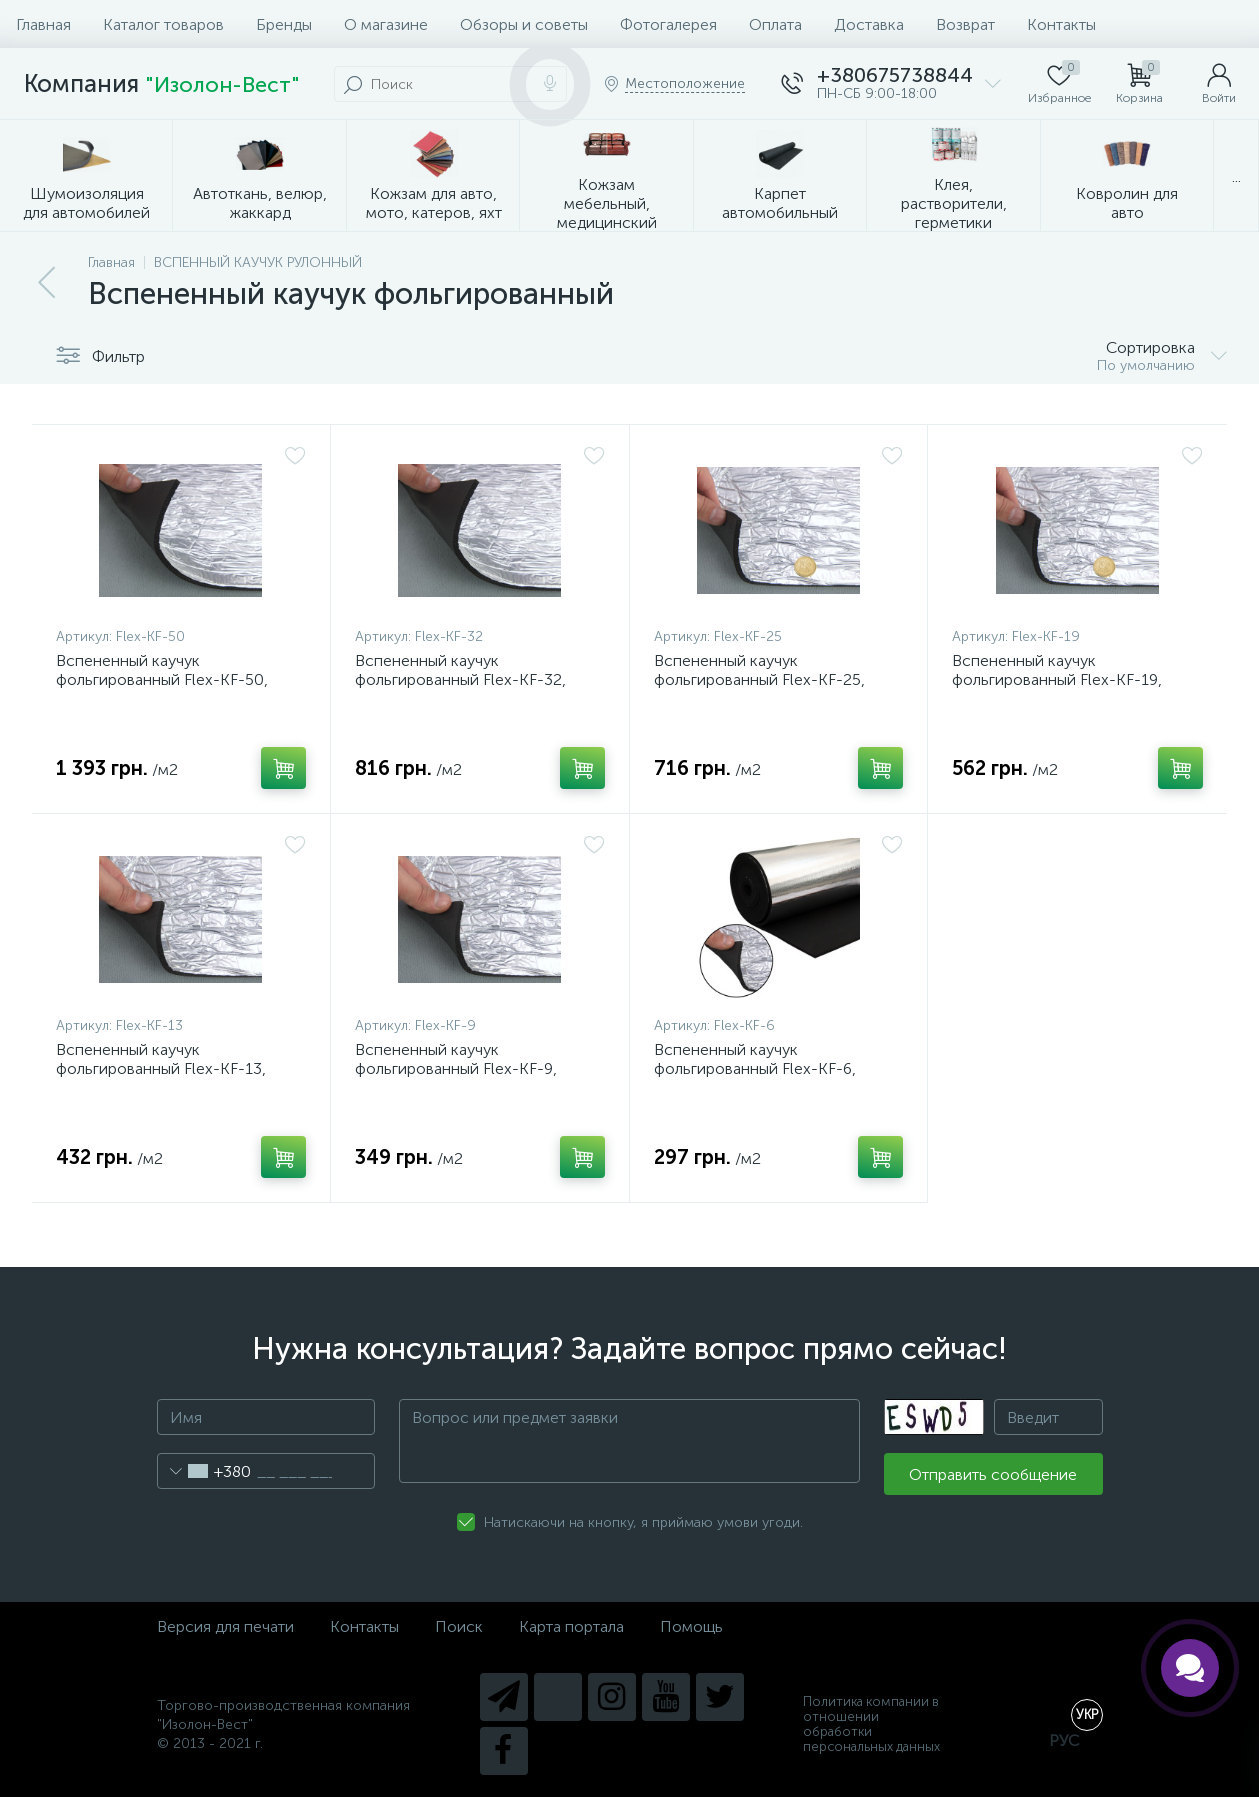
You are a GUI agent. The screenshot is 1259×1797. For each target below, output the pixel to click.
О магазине (386, 24)
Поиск (459, 1626)
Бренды (284, 24)
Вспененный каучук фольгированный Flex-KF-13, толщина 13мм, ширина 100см (166, 1068)
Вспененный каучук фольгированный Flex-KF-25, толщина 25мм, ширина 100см (765, 679)
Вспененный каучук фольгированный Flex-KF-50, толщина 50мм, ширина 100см (167, 679)
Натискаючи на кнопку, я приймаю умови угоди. (643, 1522)
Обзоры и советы (524, 24)
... (1236, 176)
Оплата (775, 24)
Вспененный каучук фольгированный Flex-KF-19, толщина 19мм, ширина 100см (1062, 679)
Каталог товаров (163, 24)
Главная (43, 24)
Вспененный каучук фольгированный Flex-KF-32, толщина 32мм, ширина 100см (466, 679)
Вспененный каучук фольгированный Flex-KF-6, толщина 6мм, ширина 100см (760, 1068)
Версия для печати (225, 1626)
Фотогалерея (668, 24)
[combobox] (204, 1471)
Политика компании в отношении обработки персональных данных (871, 1724)
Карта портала (571, 1626)
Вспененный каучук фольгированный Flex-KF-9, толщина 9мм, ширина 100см (461, 1068)
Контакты (1061, 24)
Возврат (965, 24)
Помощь (691, 1626)
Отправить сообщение (993, 1474)
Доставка (869, 24)
